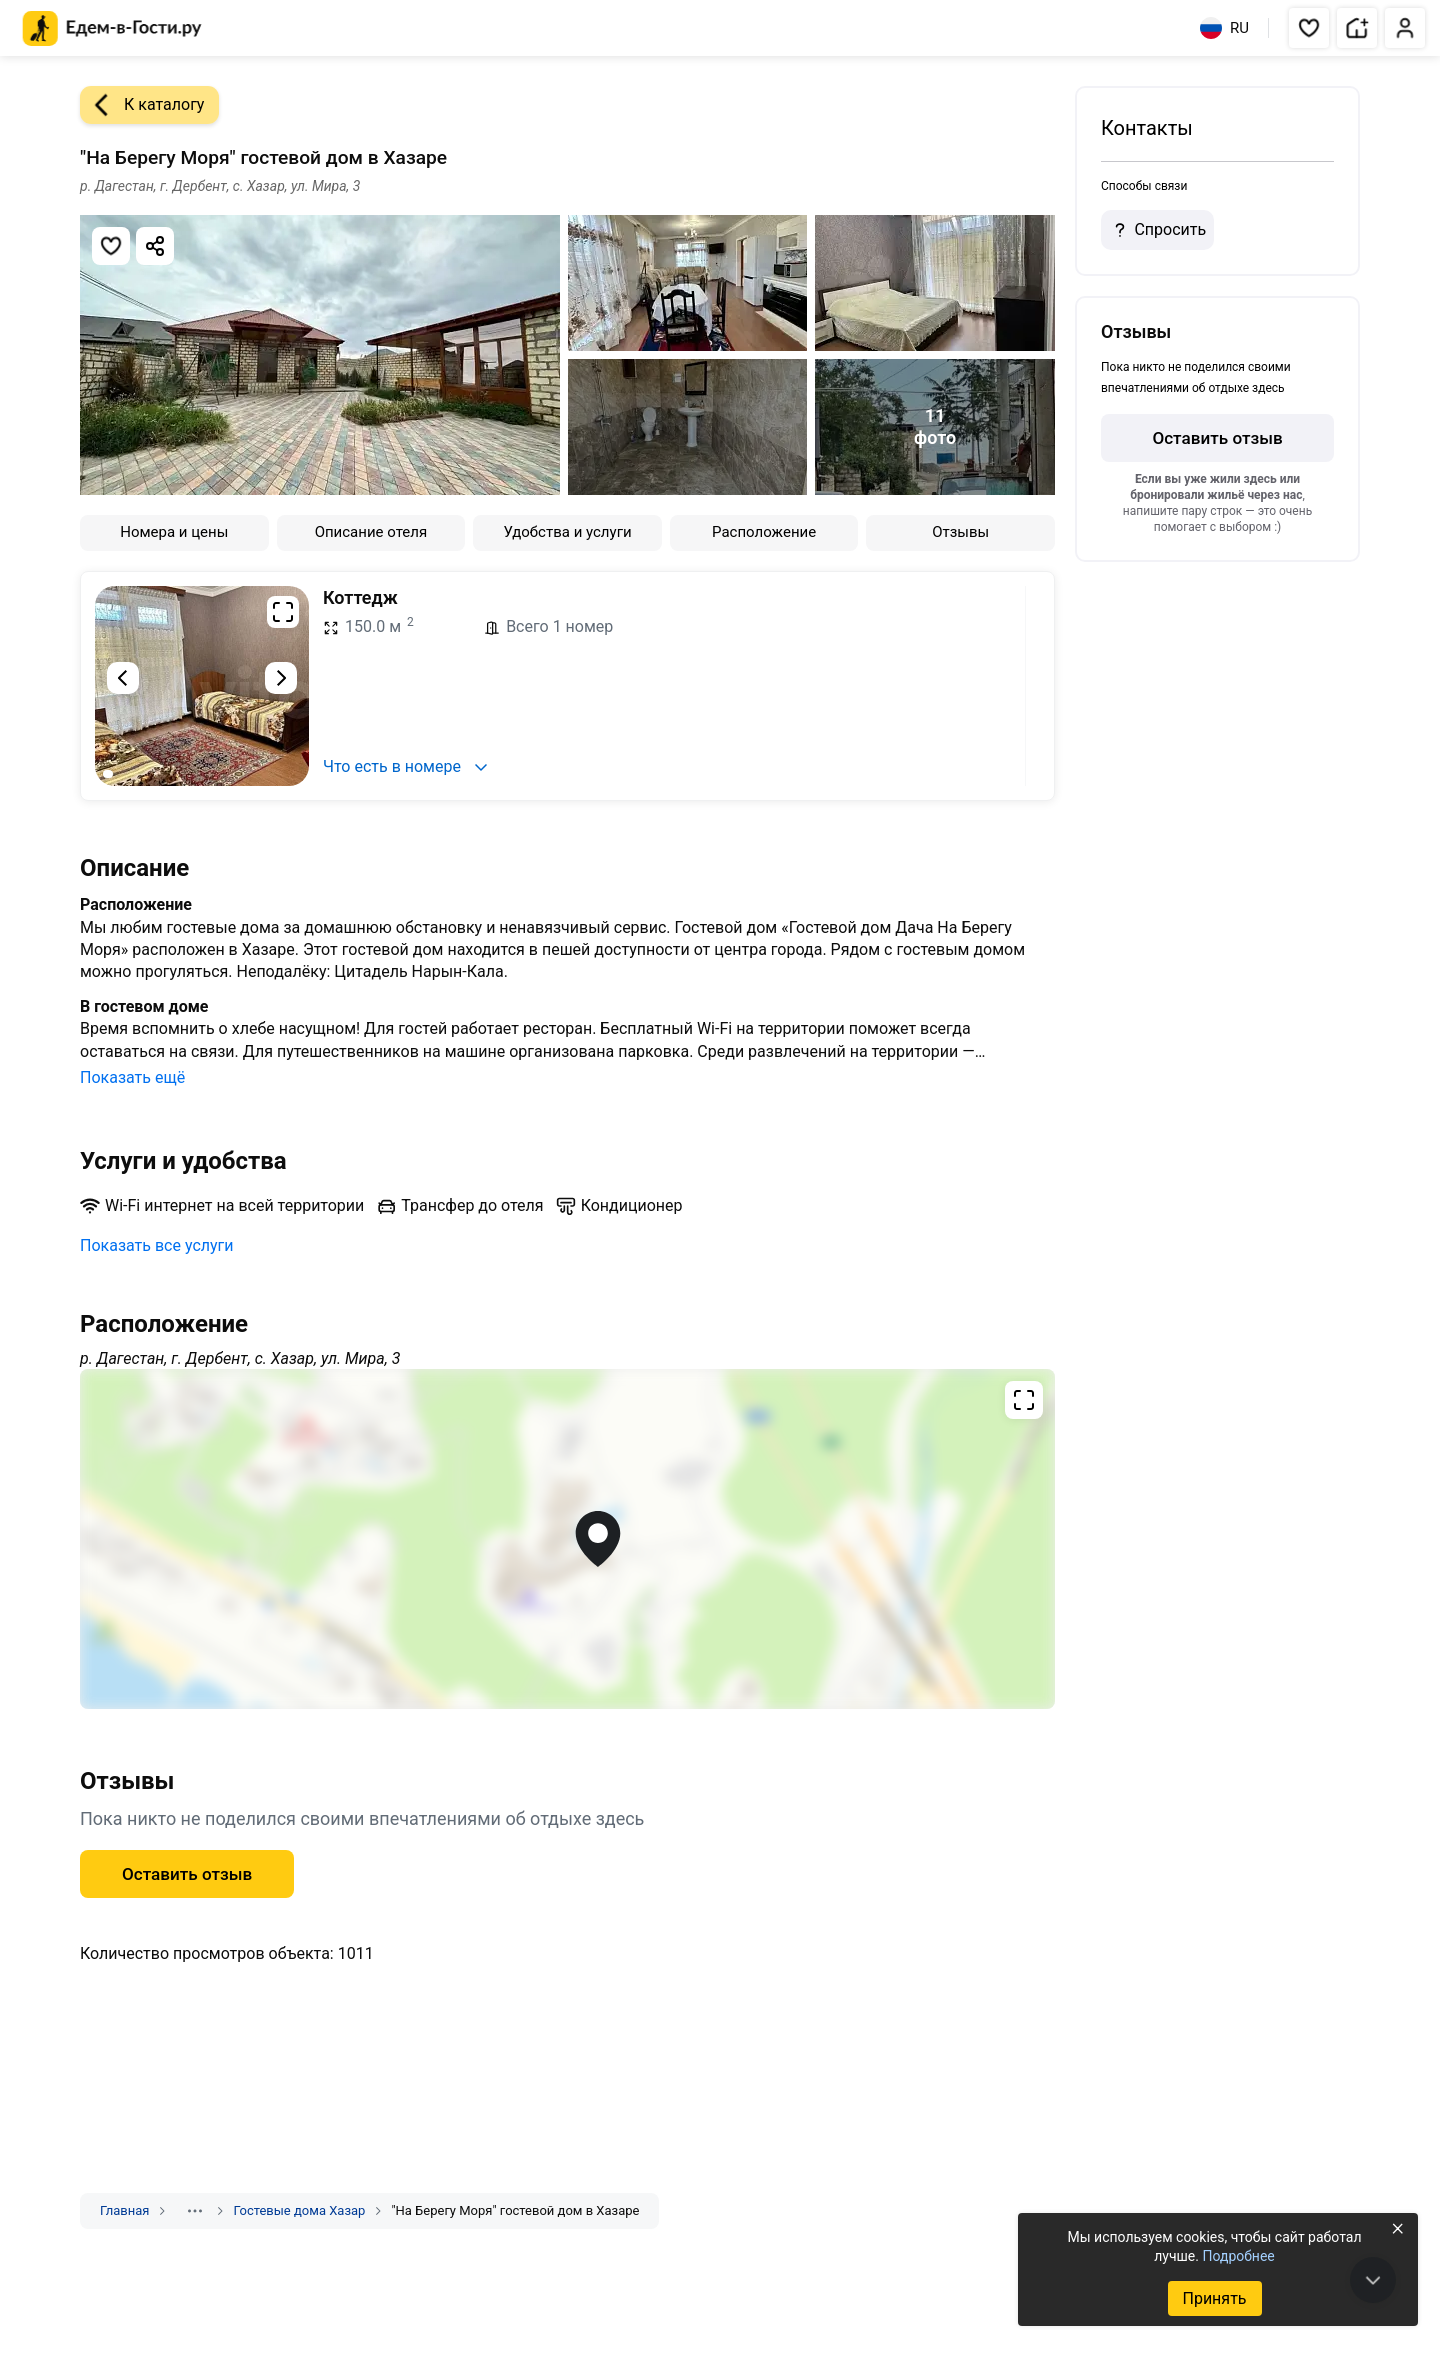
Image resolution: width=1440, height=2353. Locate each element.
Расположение (764, 532)
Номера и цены (174, 532)
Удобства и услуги (567, 532)
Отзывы (960, 532)
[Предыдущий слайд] (123, 678)
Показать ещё (132, 1077)
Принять (1214, 2298)
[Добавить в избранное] (111, 246)
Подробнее (1238, 2256)
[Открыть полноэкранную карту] (567, 1539)
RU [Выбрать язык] (1224, 28)
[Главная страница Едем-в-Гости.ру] (112, 28)
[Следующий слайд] (281, 678)
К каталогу (142, 105)
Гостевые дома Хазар (299, 2210)
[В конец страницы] (1373, 2280)
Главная (124, 2210)
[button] (1309, 28)
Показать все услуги (157, 1245)
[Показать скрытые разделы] (195, 2211)
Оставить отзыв (187, 1874)
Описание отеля (371, 532)
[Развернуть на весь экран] (283, 612)
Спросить (1157, 230)
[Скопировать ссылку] (155, 246)
